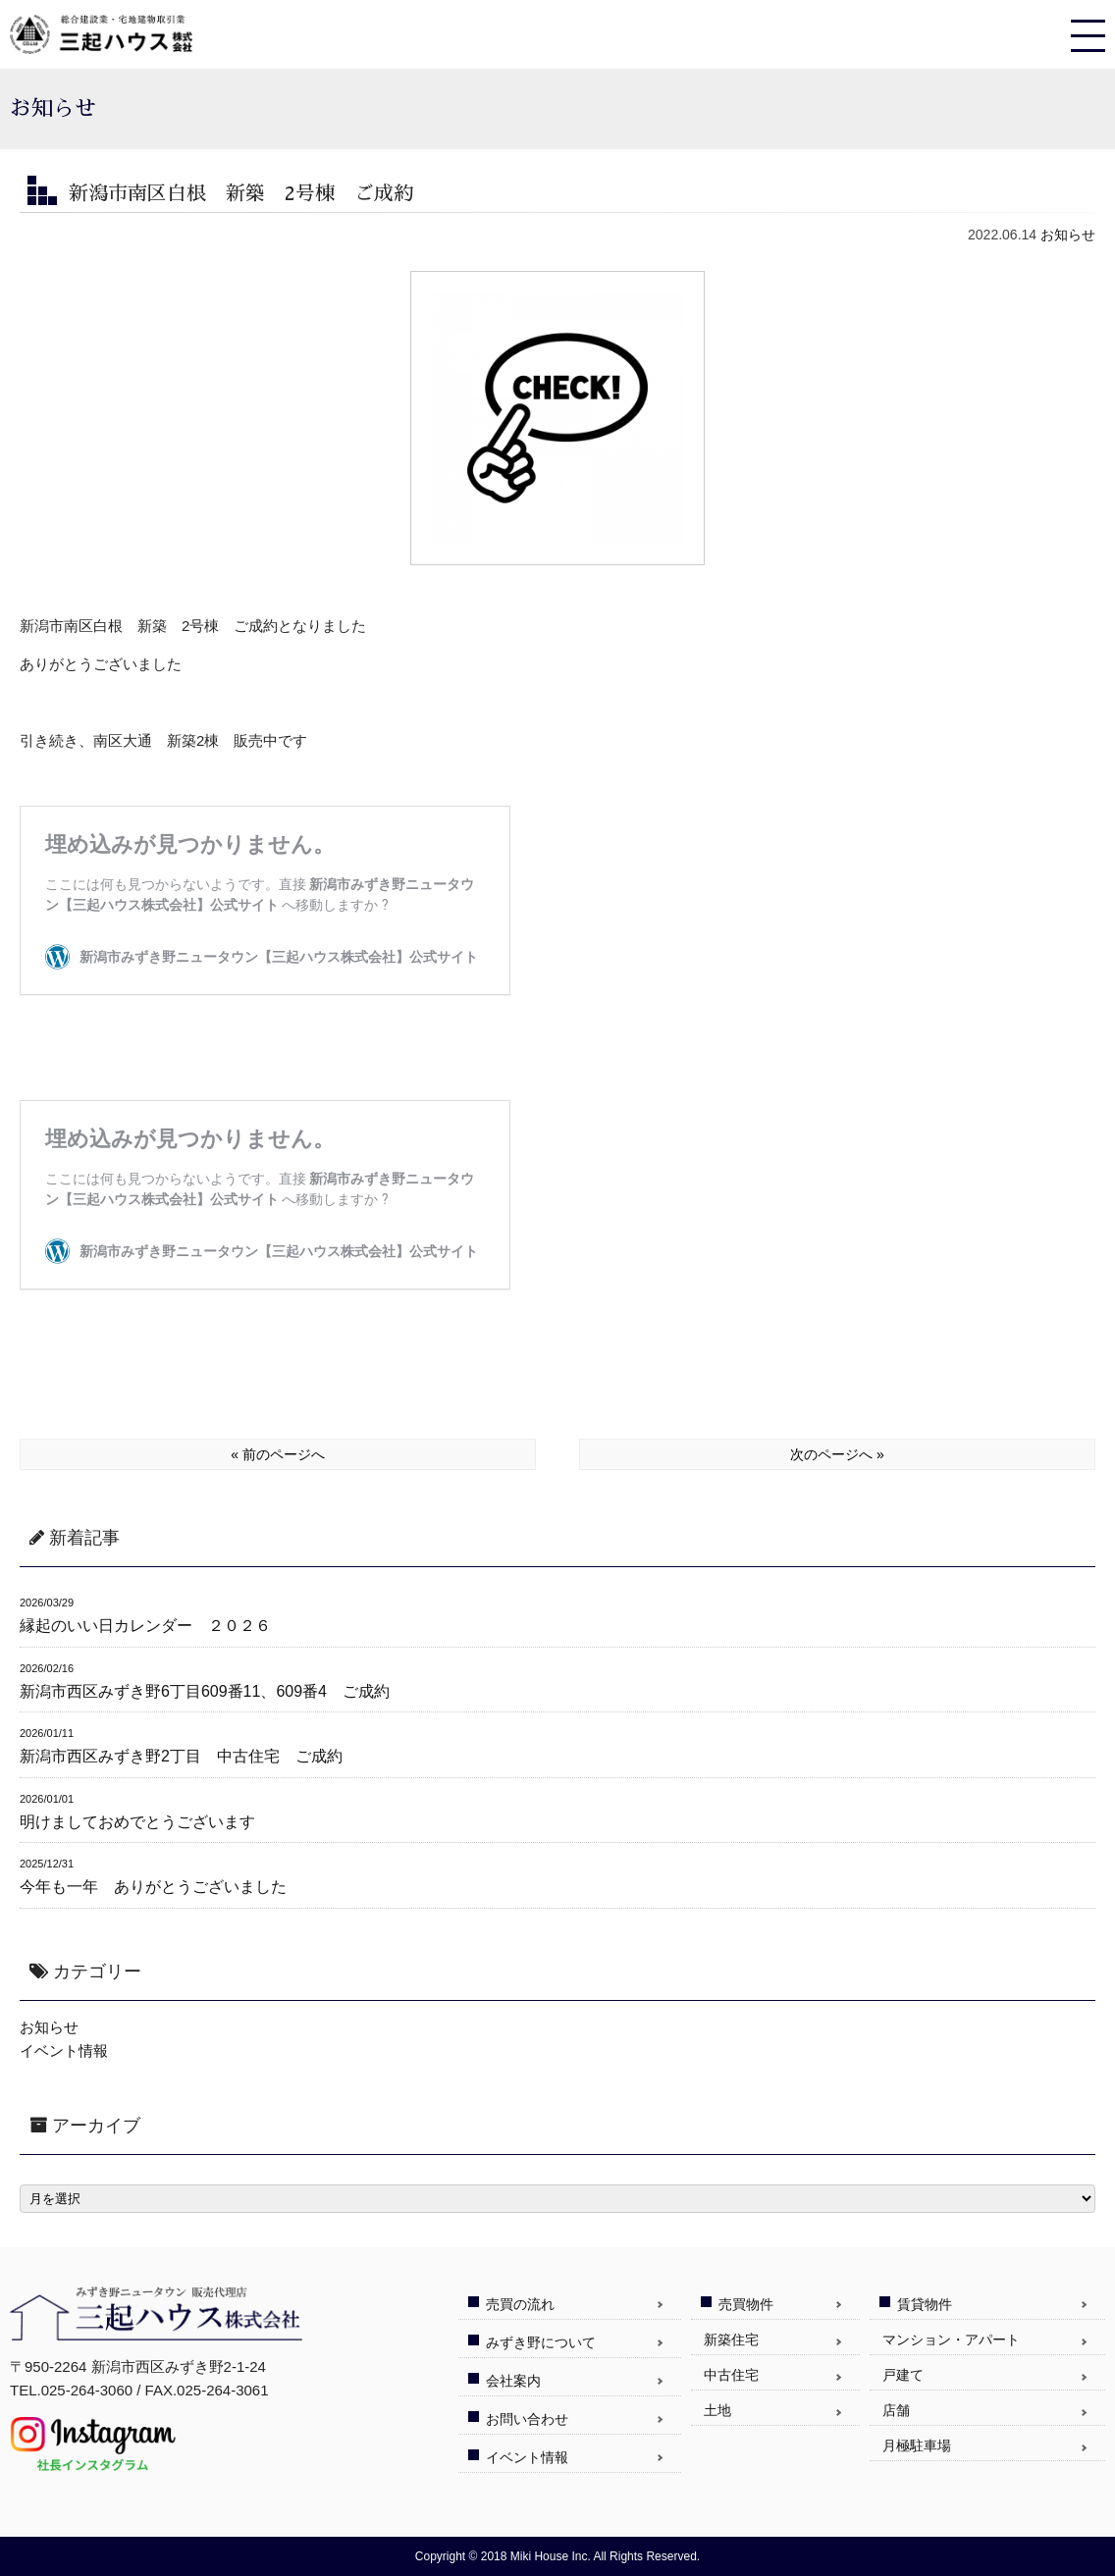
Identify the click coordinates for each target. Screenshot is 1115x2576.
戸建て (903, 2375)
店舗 (896, 2410)
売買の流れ (520, 2304)
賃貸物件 (924, 2304)
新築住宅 (731, 2339)
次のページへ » (837, 1454)
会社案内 (513, 2381)
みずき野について (541, 2342)
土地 (717, 2410)
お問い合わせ (527, 2419)
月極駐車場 (916, 2445)
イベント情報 (64, 2050)
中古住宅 (731, 2375)
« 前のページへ (278, 1454)
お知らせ (1067, 234)
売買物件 (745, 2304)
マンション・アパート (951, 2339)
